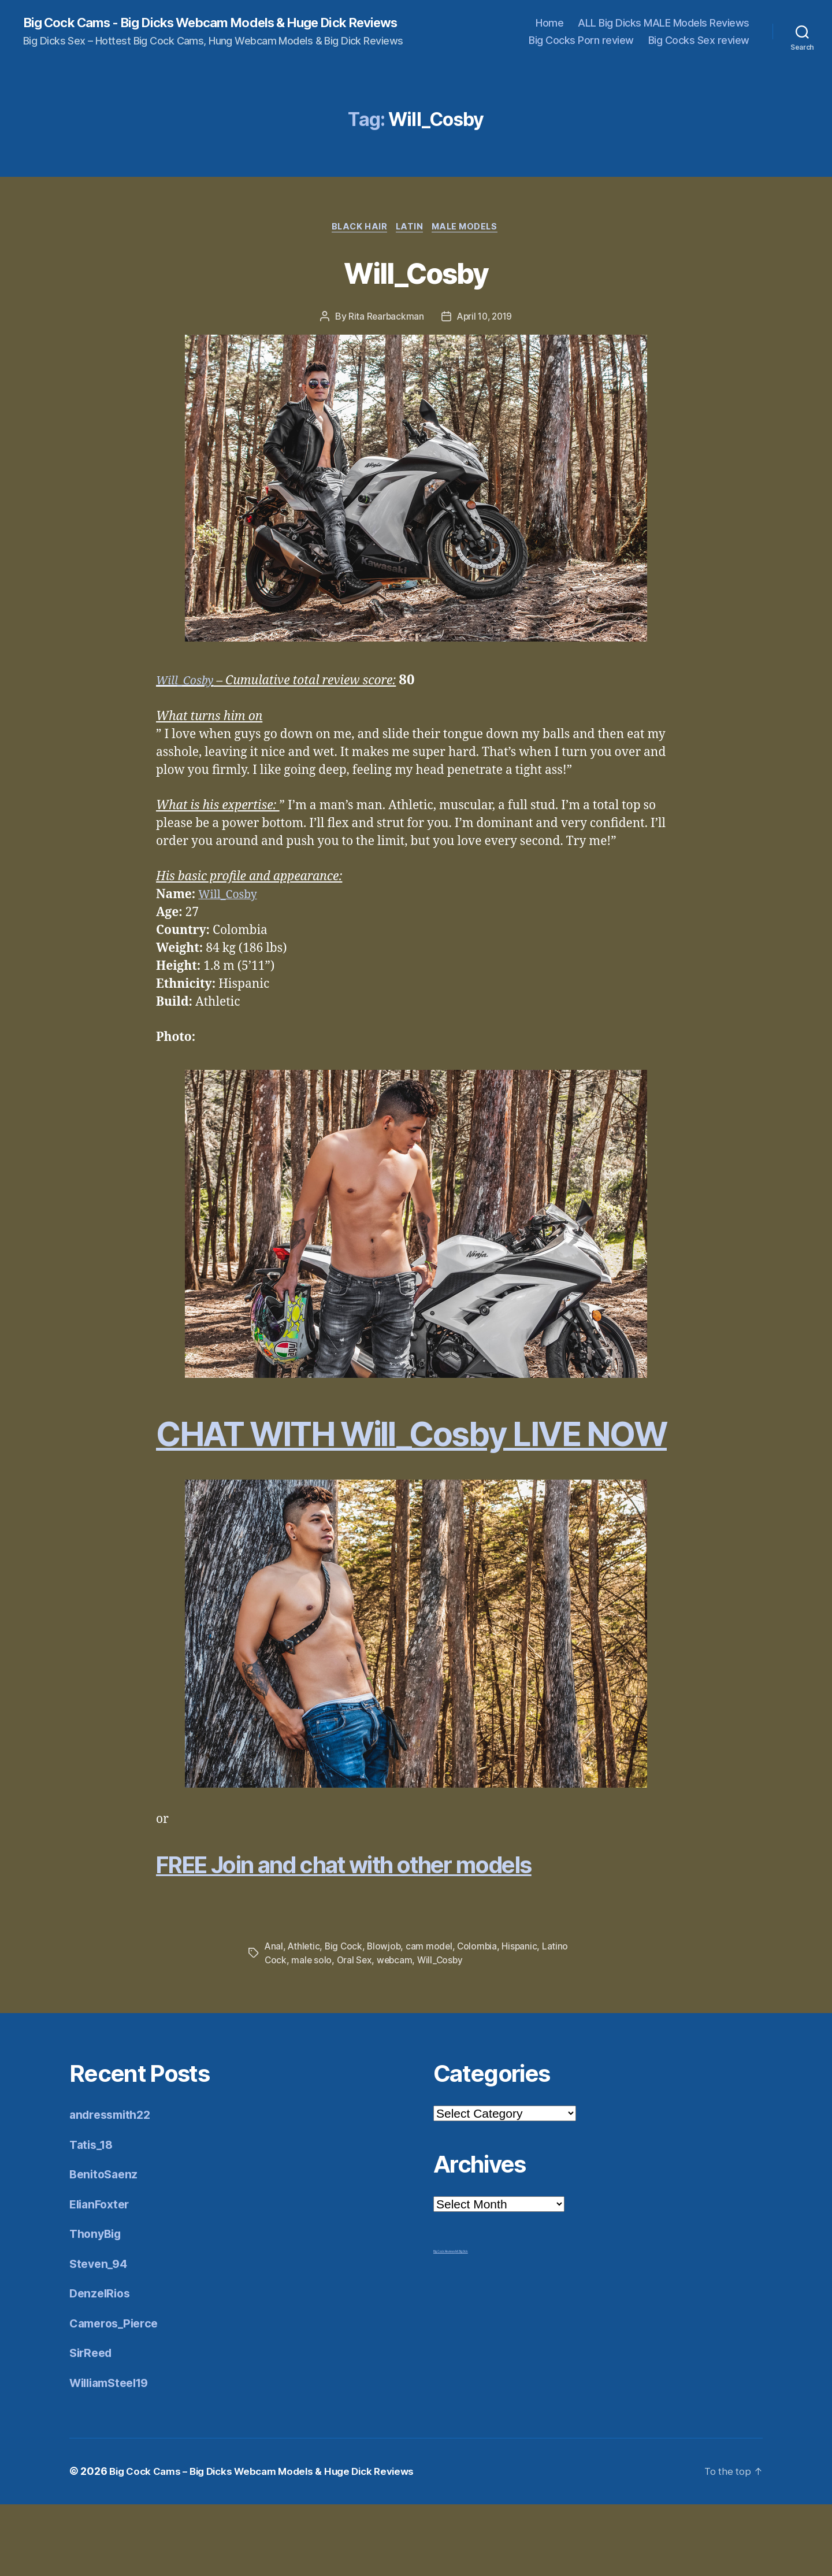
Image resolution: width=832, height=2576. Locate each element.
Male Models (470, 243)
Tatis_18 (93, 2216)
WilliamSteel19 (113, 2454)
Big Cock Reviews (444, 2323)
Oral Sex (355, 2032)
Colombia (482, 2018)
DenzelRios (101, 2365)
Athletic (304, 2018)
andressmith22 (113, 2187)
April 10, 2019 (485, 333)
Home (549, 30)
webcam (397, 2032)
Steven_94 (100, 2335)
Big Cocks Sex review (698, 48)
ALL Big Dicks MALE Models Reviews (663, 30)
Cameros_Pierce (116, 2395)
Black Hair (356, 243)
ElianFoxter (101, 2276)
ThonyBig (97, 2306)
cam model (433, 2018)
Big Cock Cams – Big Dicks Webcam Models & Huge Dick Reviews (271, 2543)
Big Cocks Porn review (581, 48)
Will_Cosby (415, 287)
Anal (274, 2018)
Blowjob (387, 2018)
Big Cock (345, 2018)
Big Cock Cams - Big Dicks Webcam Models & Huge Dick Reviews (200, 30)
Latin (410, 243)
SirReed (92, 2425)
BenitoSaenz (105, 2246)
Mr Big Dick (461, 2323)
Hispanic (525, 2018)
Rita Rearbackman (384, 333)
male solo (312, 2032)
